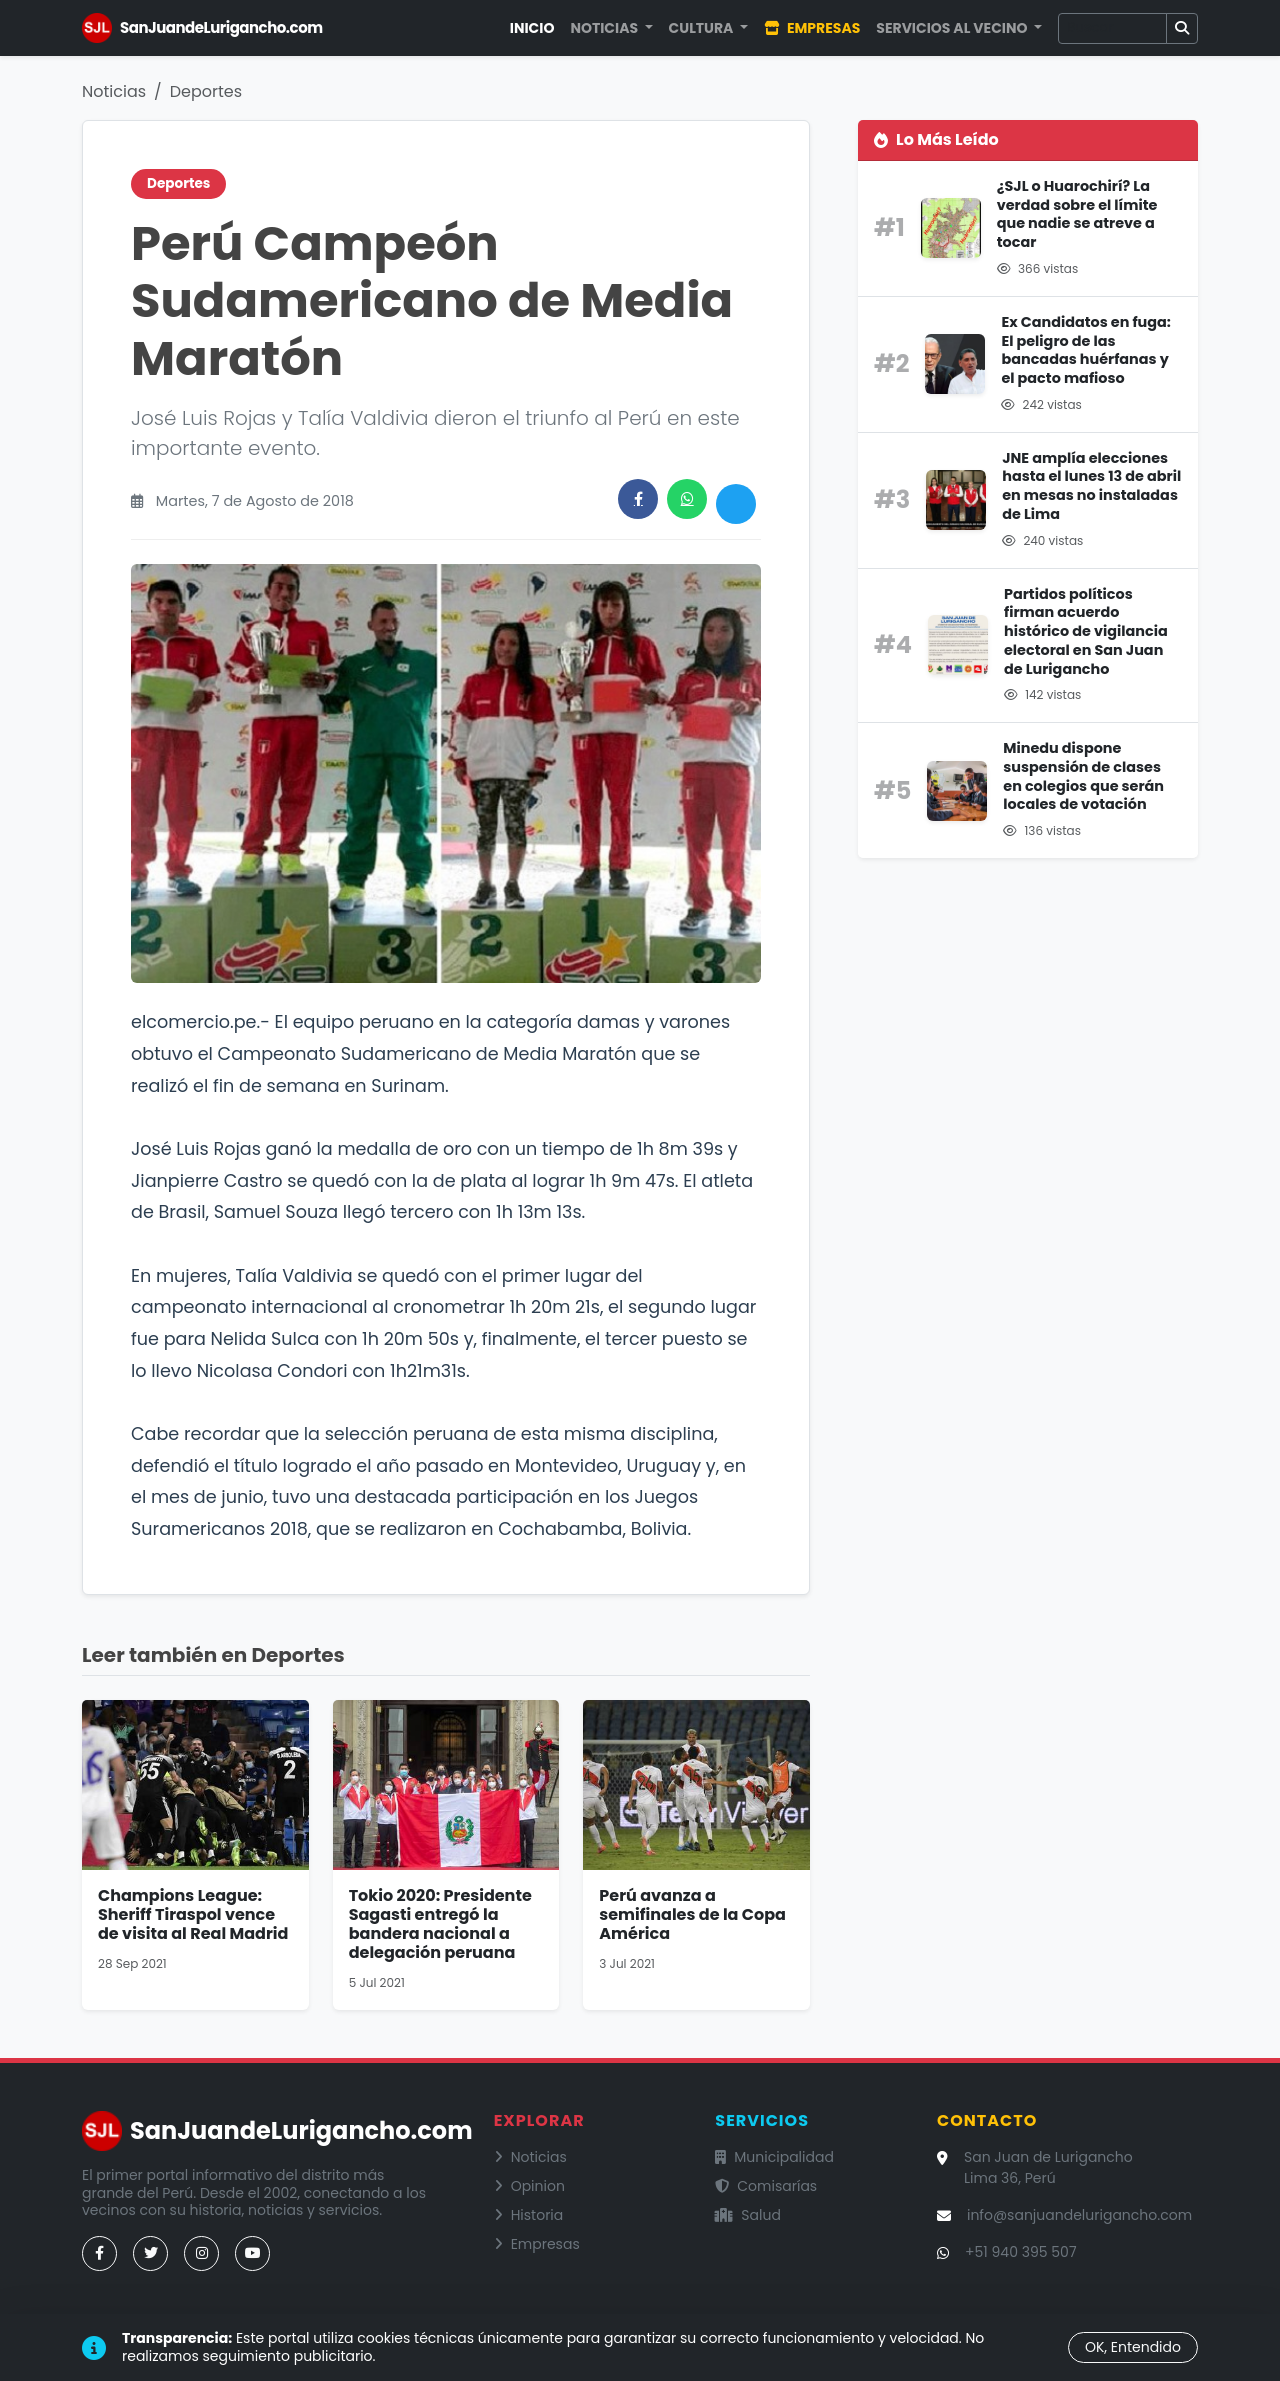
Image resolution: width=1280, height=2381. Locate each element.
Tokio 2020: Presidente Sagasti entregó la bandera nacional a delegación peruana (440, 1924)
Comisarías (766, 2186)
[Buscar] (1112, 28)
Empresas (812, 28)
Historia (529, 2215)
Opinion (529, 2186)
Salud (748, 2215)
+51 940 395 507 (1021, 2252)
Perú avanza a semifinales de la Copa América (692, 1914)
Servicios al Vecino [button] (953, 28)
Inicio (532, 28)
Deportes (206, 91)
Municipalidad (774, 2157)
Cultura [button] (703, 28)
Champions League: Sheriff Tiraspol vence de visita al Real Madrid (193, 1914)
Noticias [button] (605, 28)
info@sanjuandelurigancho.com (1079, 2215)
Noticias (114, 91)
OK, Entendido (1133, 2347)
